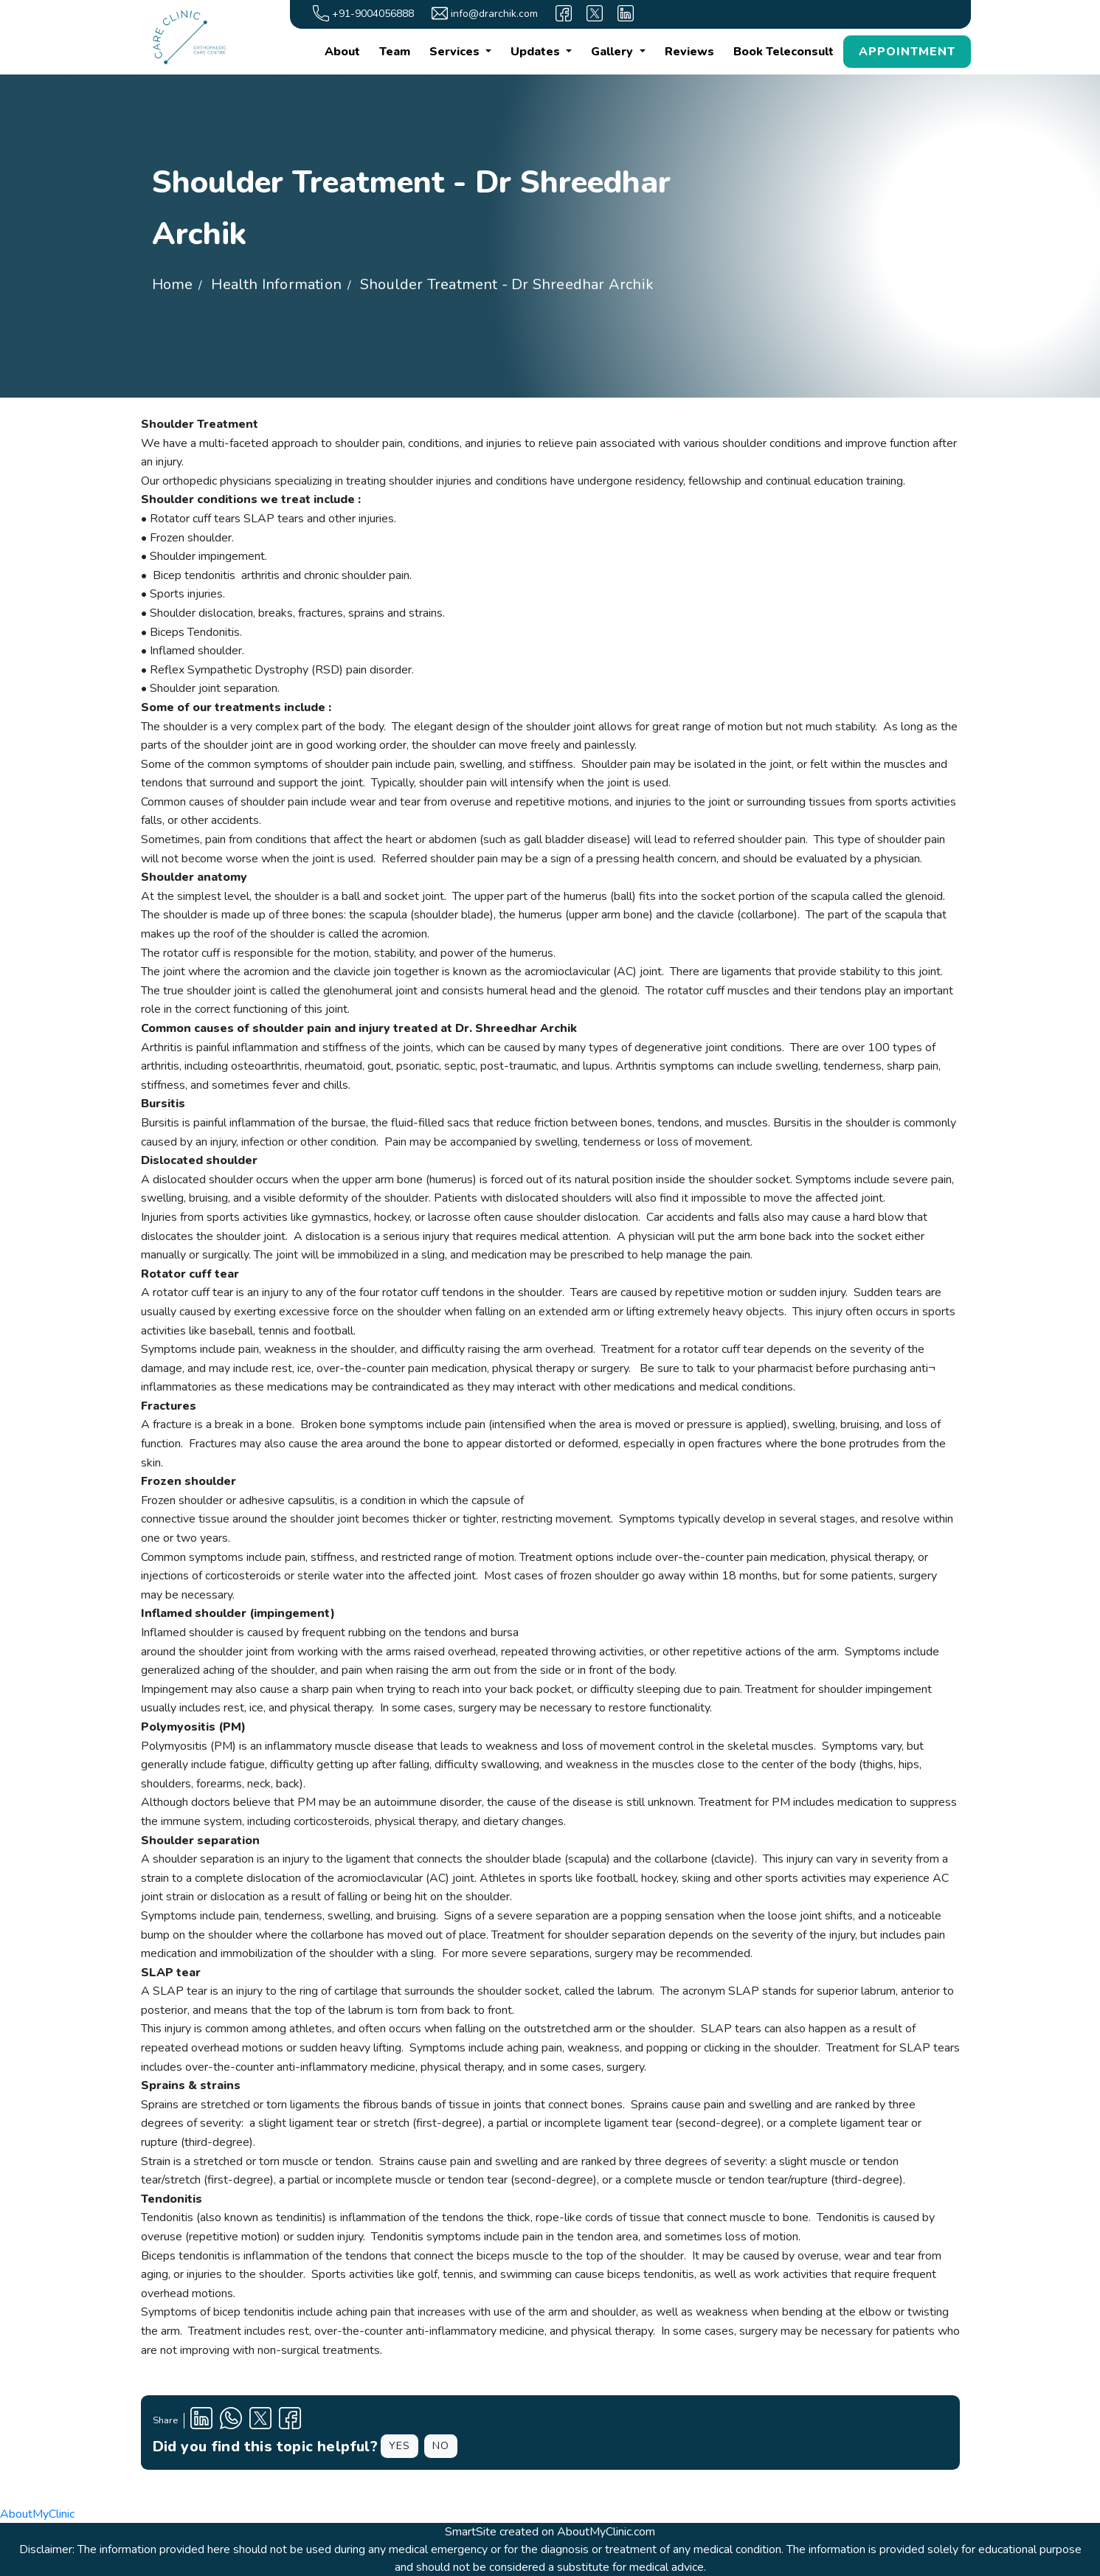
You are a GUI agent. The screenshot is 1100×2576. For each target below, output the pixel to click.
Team (394, 52)
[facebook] (564, 13)
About (342, 52)
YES (399, 2446)
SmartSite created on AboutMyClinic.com (550, 2532)
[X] (595, 13)
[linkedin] (626, 13)
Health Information (276, 284)
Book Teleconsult (783, 52)
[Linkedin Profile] (201, 2420)
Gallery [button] (613, 52)
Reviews (689, 52)
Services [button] (455, 52)
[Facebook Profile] (290, 2420)
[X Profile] (260, 2420)
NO (440, 2446)
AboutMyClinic (37, 2514)
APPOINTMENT (907, 52)
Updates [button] (537, 52)
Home (172, 284)
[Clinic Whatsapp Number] (231, 2420)
